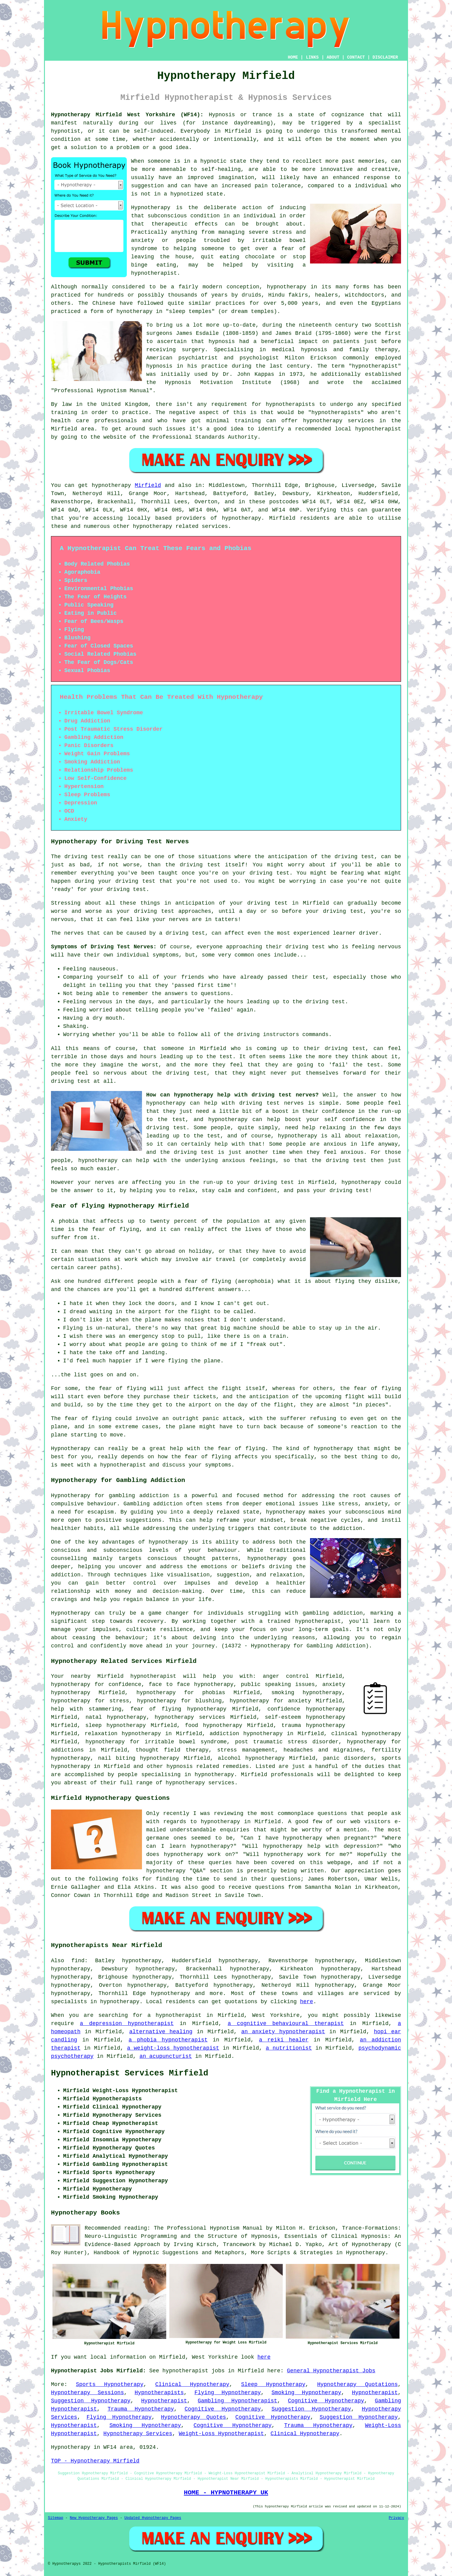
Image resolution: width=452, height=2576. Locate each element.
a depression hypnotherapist (127, 2023)
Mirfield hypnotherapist (136, 1676)
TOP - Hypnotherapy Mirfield (95, 2461)
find (77, 1961)
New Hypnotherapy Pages (94, 2518)
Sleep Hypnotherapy (273, 2384)
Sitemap (55, 2518)
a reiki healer (284, 2040)
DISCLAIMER (385, 57)
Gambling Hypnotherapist (237, 2401)
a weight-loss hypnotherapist (173, 2048)
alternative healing (160, 2032)
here (306, 2002)
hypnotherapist (154, 273)
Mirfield (148, 485)
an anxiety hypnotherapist (283, 2032)
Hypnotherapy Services (137, 2434)
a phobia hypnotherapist (168, 2040)
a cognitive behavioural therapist (286, 2023)
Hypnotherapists (159, 2393)
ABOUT (333, 57)
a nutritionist (289, 2048)
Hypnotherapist (375, 2393)
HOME (293, 57)
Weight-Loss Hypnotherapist (221, 2434)
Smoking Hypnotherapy (306, 2393)
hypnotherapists (290, 404)
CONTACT (356, 57)
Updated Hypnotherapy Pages (152, 2518)
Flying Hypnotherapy (227, 2393)
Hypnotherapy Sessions (87, 2393)
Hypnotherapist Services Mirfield (129, 2073)
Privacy (396, 2518)
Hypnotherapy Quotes (193, 2417)
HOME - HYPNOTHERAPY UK (226, 2492)
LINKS (312, 57)
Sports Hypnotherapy (109, 2384)
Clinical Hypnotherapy (192, 2384)
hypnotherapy (286, 287)
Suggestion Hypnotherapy (90, 2401)
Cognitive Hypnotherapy (326, 2401)
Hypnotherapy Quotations (357, 2384)
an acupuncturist (166, 2056)
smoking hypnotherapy (306, 1693)
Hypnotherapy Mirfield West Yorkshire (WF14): (127, 115)
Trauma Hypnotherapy (140, 2409)
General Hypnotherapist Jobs (331, 2371)
